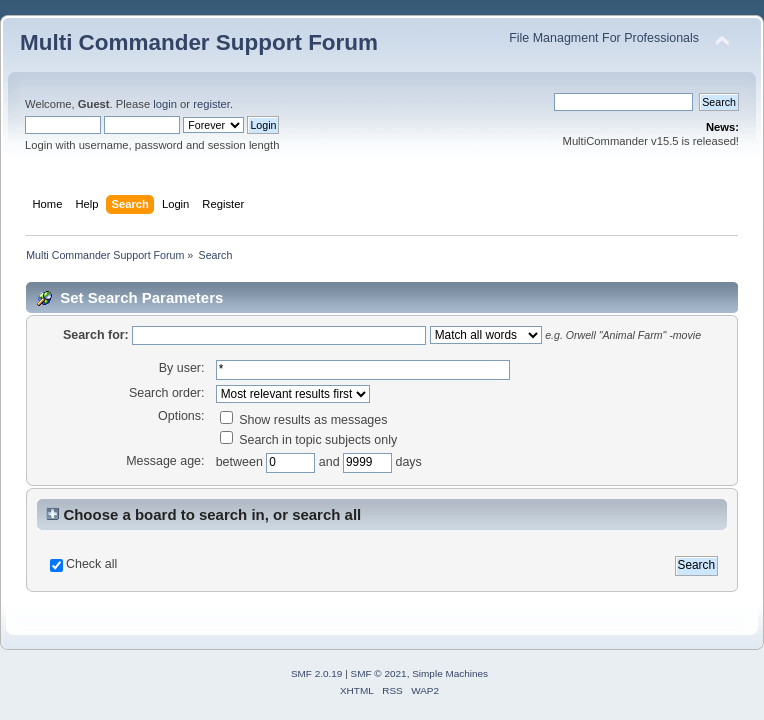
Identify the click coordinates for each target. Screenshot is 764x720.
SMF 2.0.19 (317, 673)
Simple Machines (450, 673)
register (211, 104)
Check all (91, 564)
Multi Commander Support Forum (199, 42)
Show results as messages (304, 420)
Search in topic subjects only (309, 440)
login (165, 104)
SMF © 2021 (379, 673)
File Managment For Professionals (604, 38)
